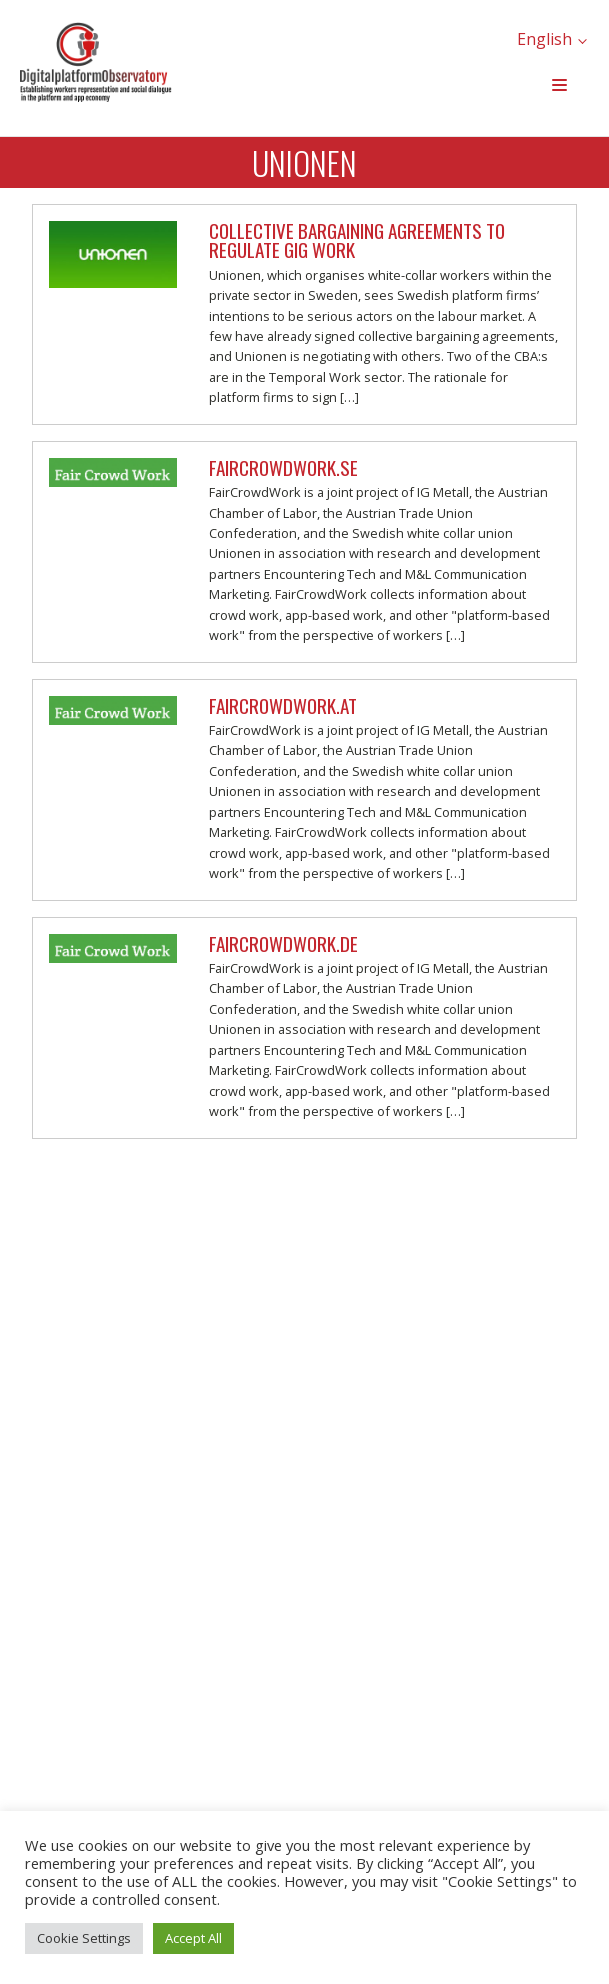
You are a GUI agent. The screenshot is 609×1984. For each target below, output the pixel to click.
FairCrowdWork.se (283, 467)
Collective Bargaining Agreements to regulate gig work (357, 240)
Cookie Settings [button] (84, 1938)
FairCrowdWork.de (283, 943)
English (544, 39)
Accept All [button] (193, 1938)
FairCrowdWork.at (283, 705)
